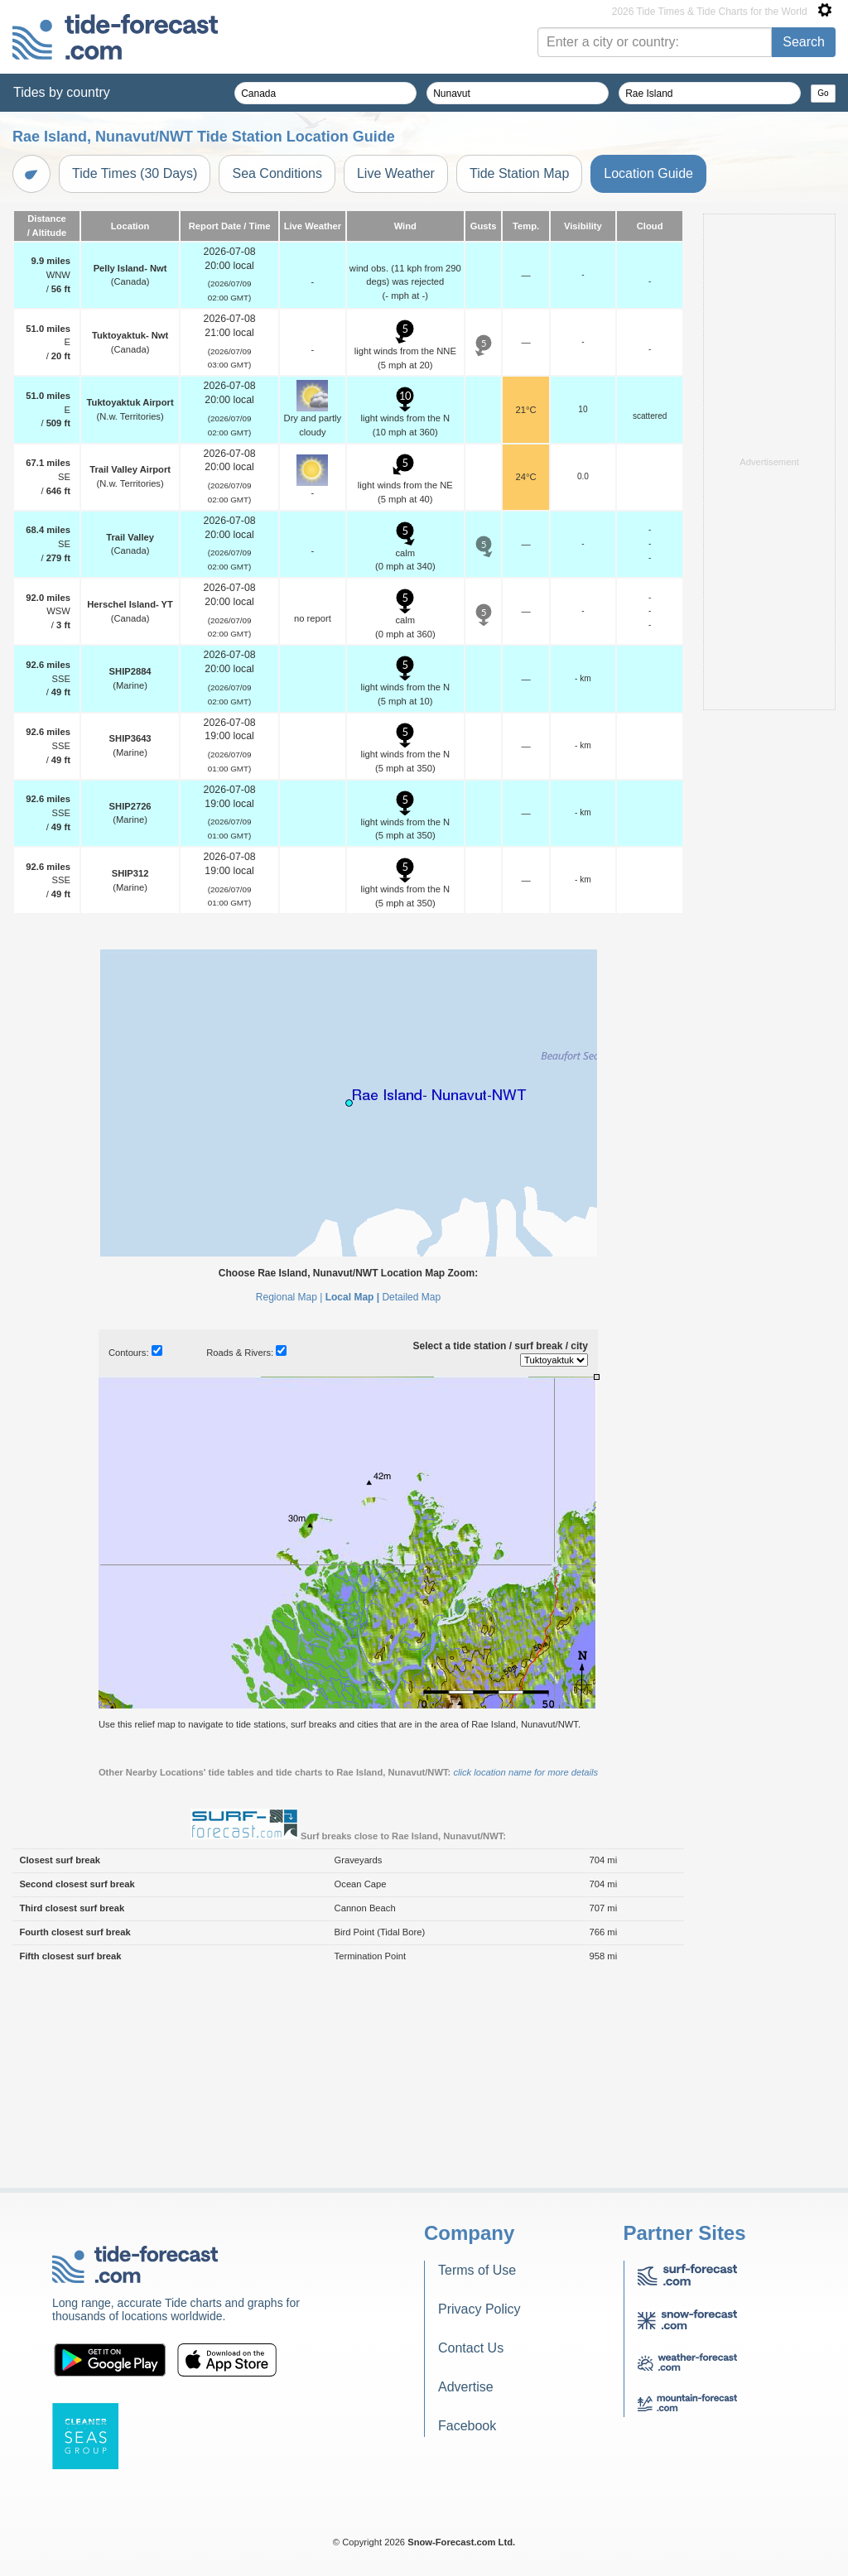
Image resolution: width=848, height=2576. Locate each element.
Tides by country (61, 92)
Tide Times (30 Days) (134, 173)
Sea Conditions (277, 173)
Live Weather (396, 173)
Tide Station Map (519, 173)
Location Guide (648, 173)
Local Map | (352, 1297)
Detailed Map (411, 1297)
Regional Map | (289, 1297)
